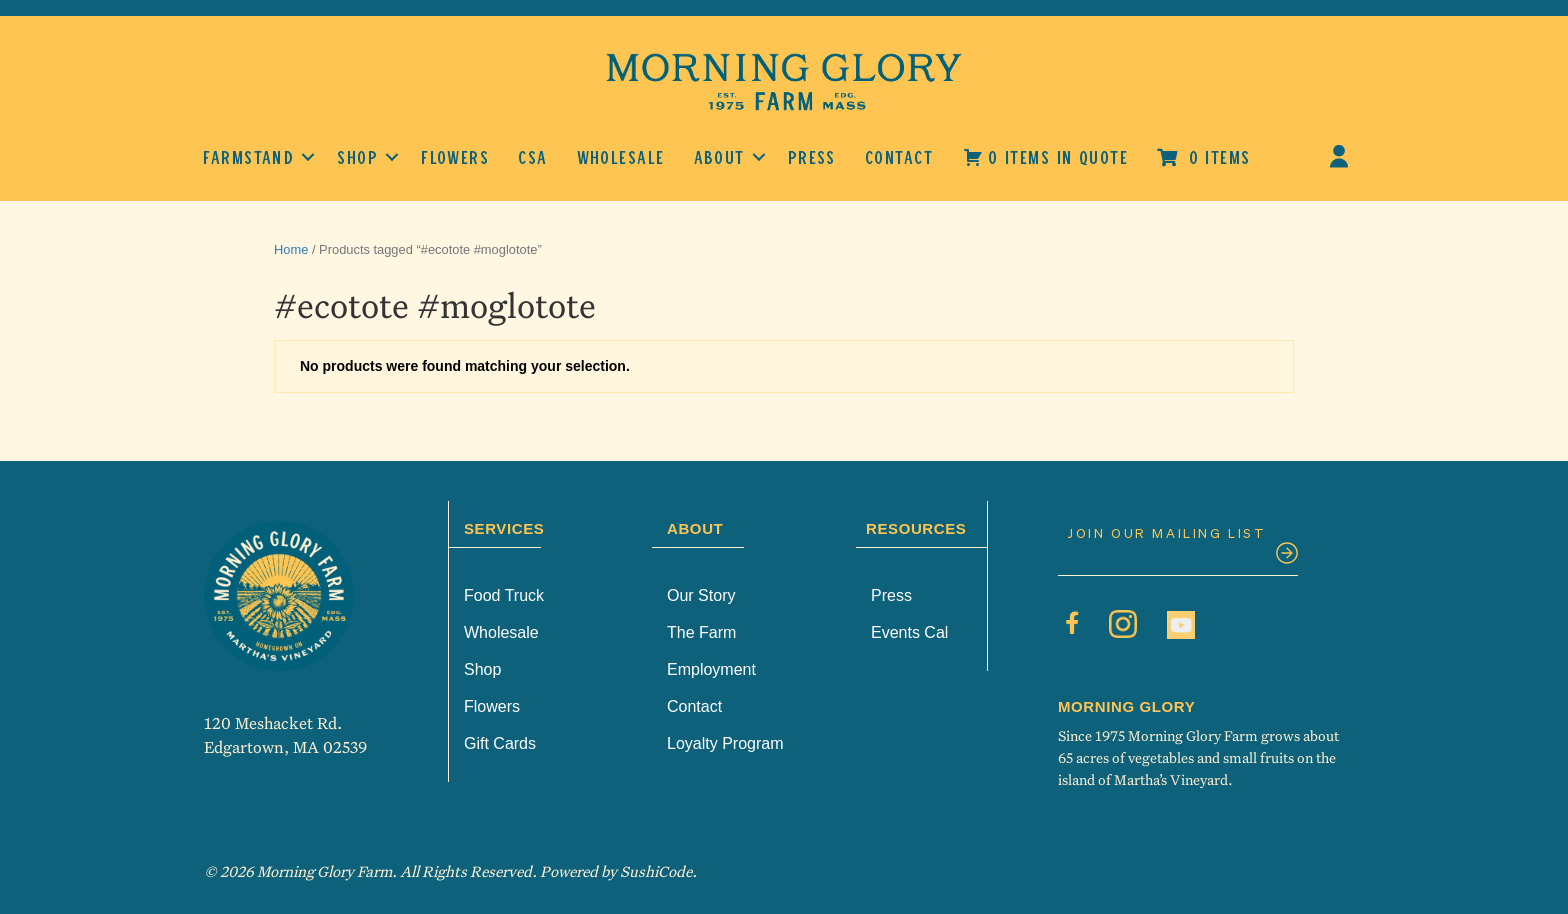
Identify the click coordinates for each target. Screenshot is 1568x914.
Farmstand (248, 157)
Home (291, 249)
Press (812, 157)
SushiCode (656, 871)
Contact (899, 157)
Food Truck (504, 595)
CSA (532, 157)
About (719, 157)
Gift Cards (500, 743)
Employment (711, 669)
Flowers (455, 157)
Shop (357, 157)
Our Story (701, 595)
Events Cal (909, 632)
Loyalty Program (725, 743)
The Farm (701, 632)
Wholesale (621, 157)
